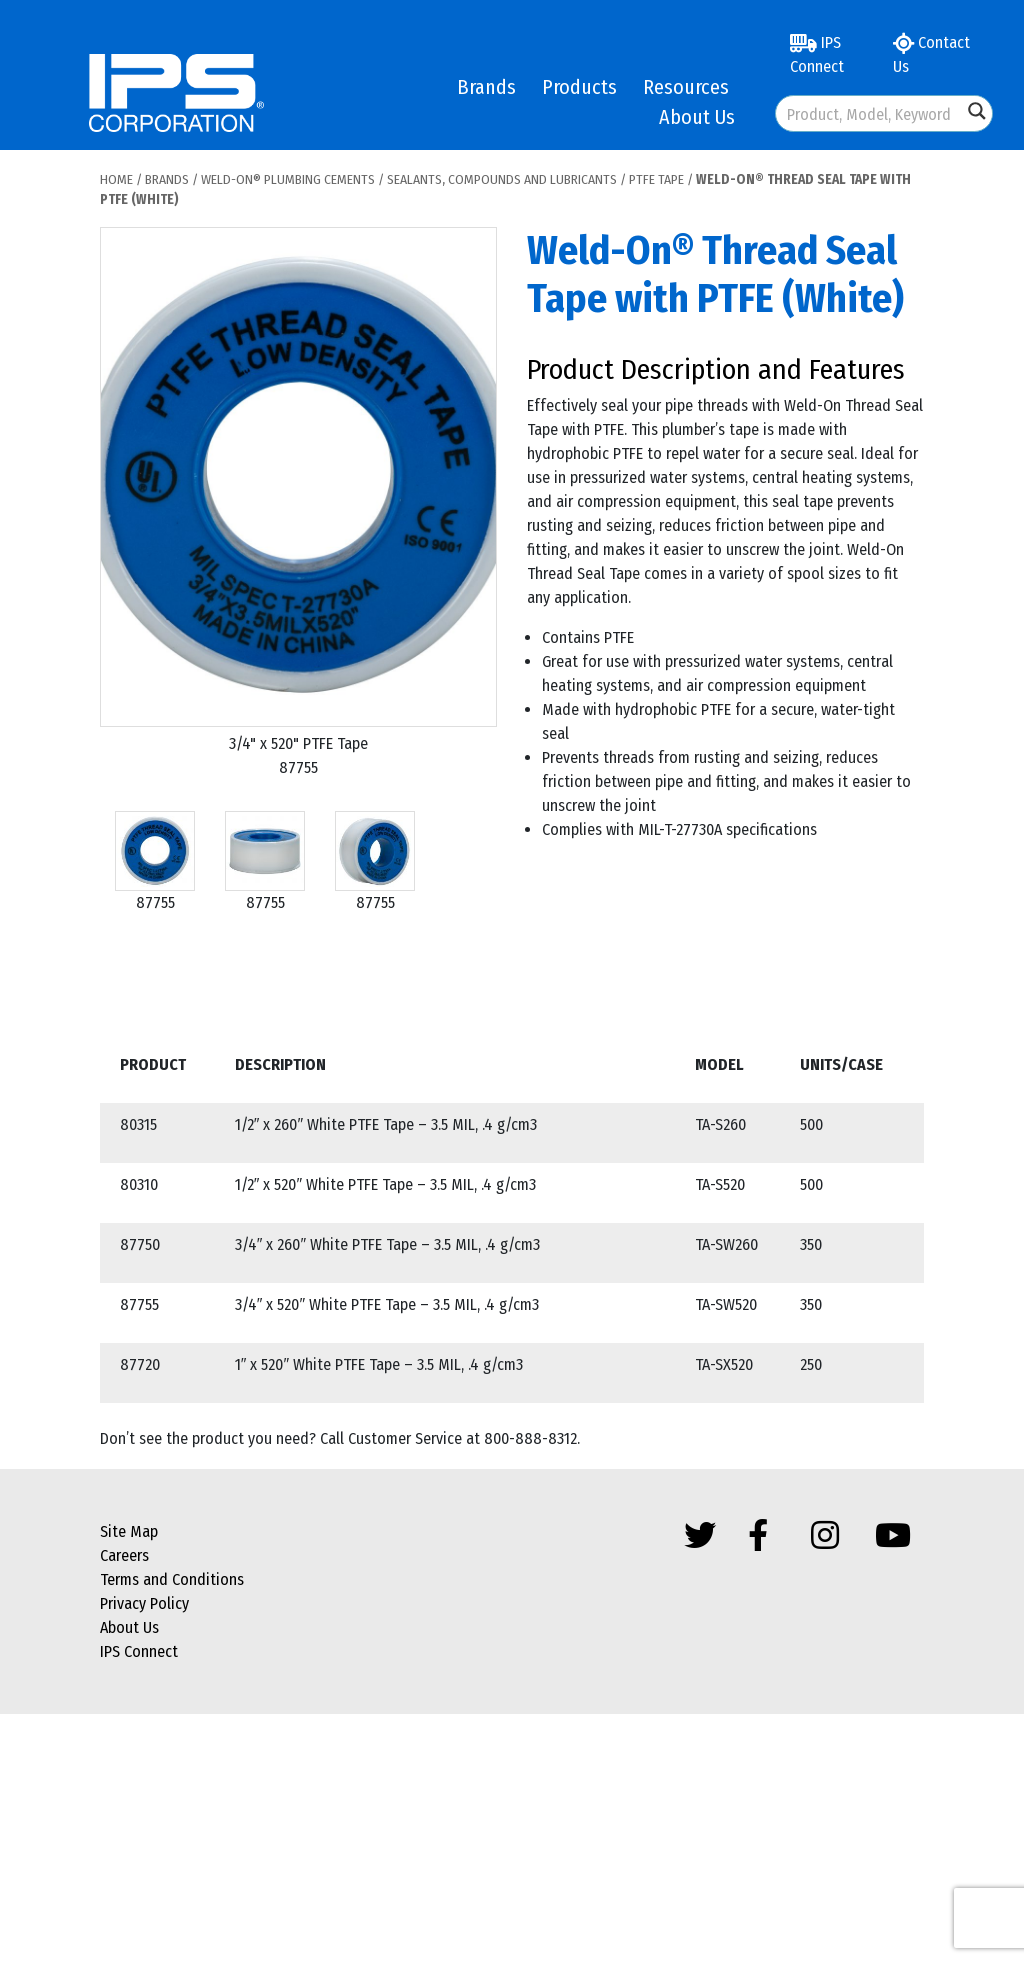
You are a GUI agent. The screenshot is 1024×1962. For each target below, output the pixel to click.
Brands (486, 87)
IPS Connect (817, 54)
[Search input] (870, 113)
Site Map (129, 1531)
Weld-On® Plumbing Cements (288, 179)
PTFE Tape (656, 179)
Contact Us (931, 54)
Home (116, 179)
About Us (697, 117)
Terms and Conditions (172, 1579)
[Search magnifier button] (977, 111)
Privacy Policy (144, 1603)
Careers (124, 1555)
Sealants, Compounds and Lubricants (502, 179)
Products (579, 87)
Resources (686, 87)
